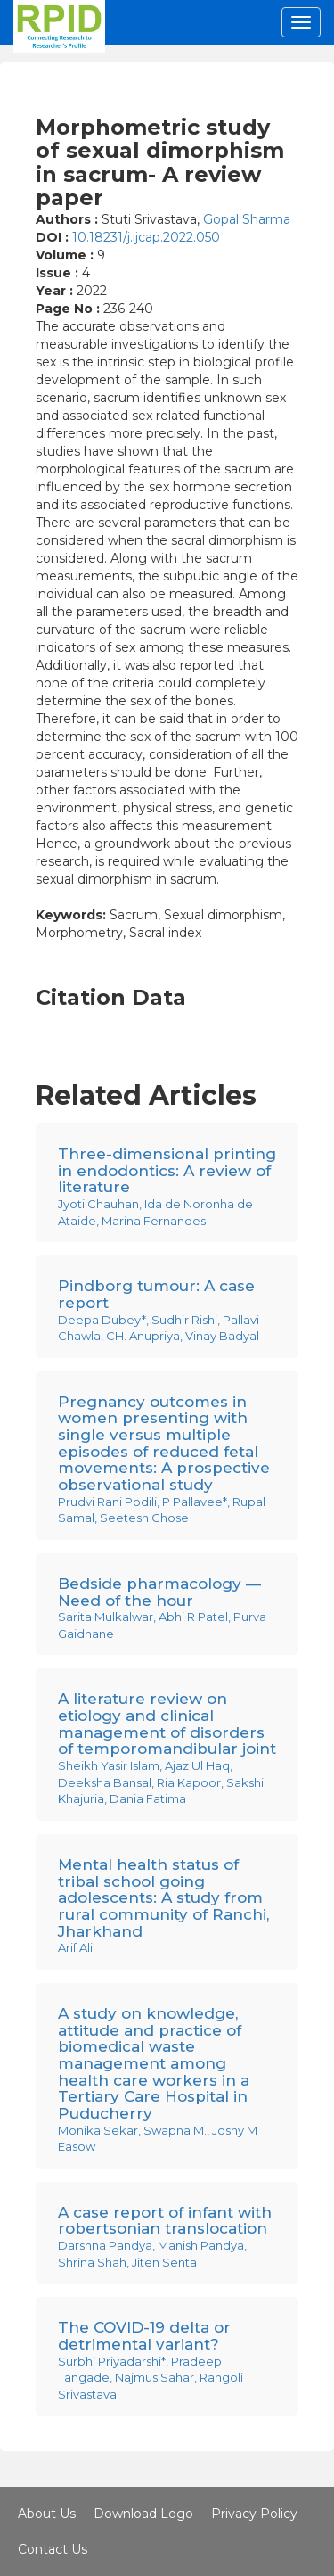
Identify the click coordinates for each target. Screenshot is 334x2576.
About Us (47, 2514)
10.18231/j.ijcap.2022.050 (146, 237)
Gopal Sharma (246, 219)
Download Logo (143, 2514)
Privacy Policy (254, 2514)
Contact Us (52, 2549)
